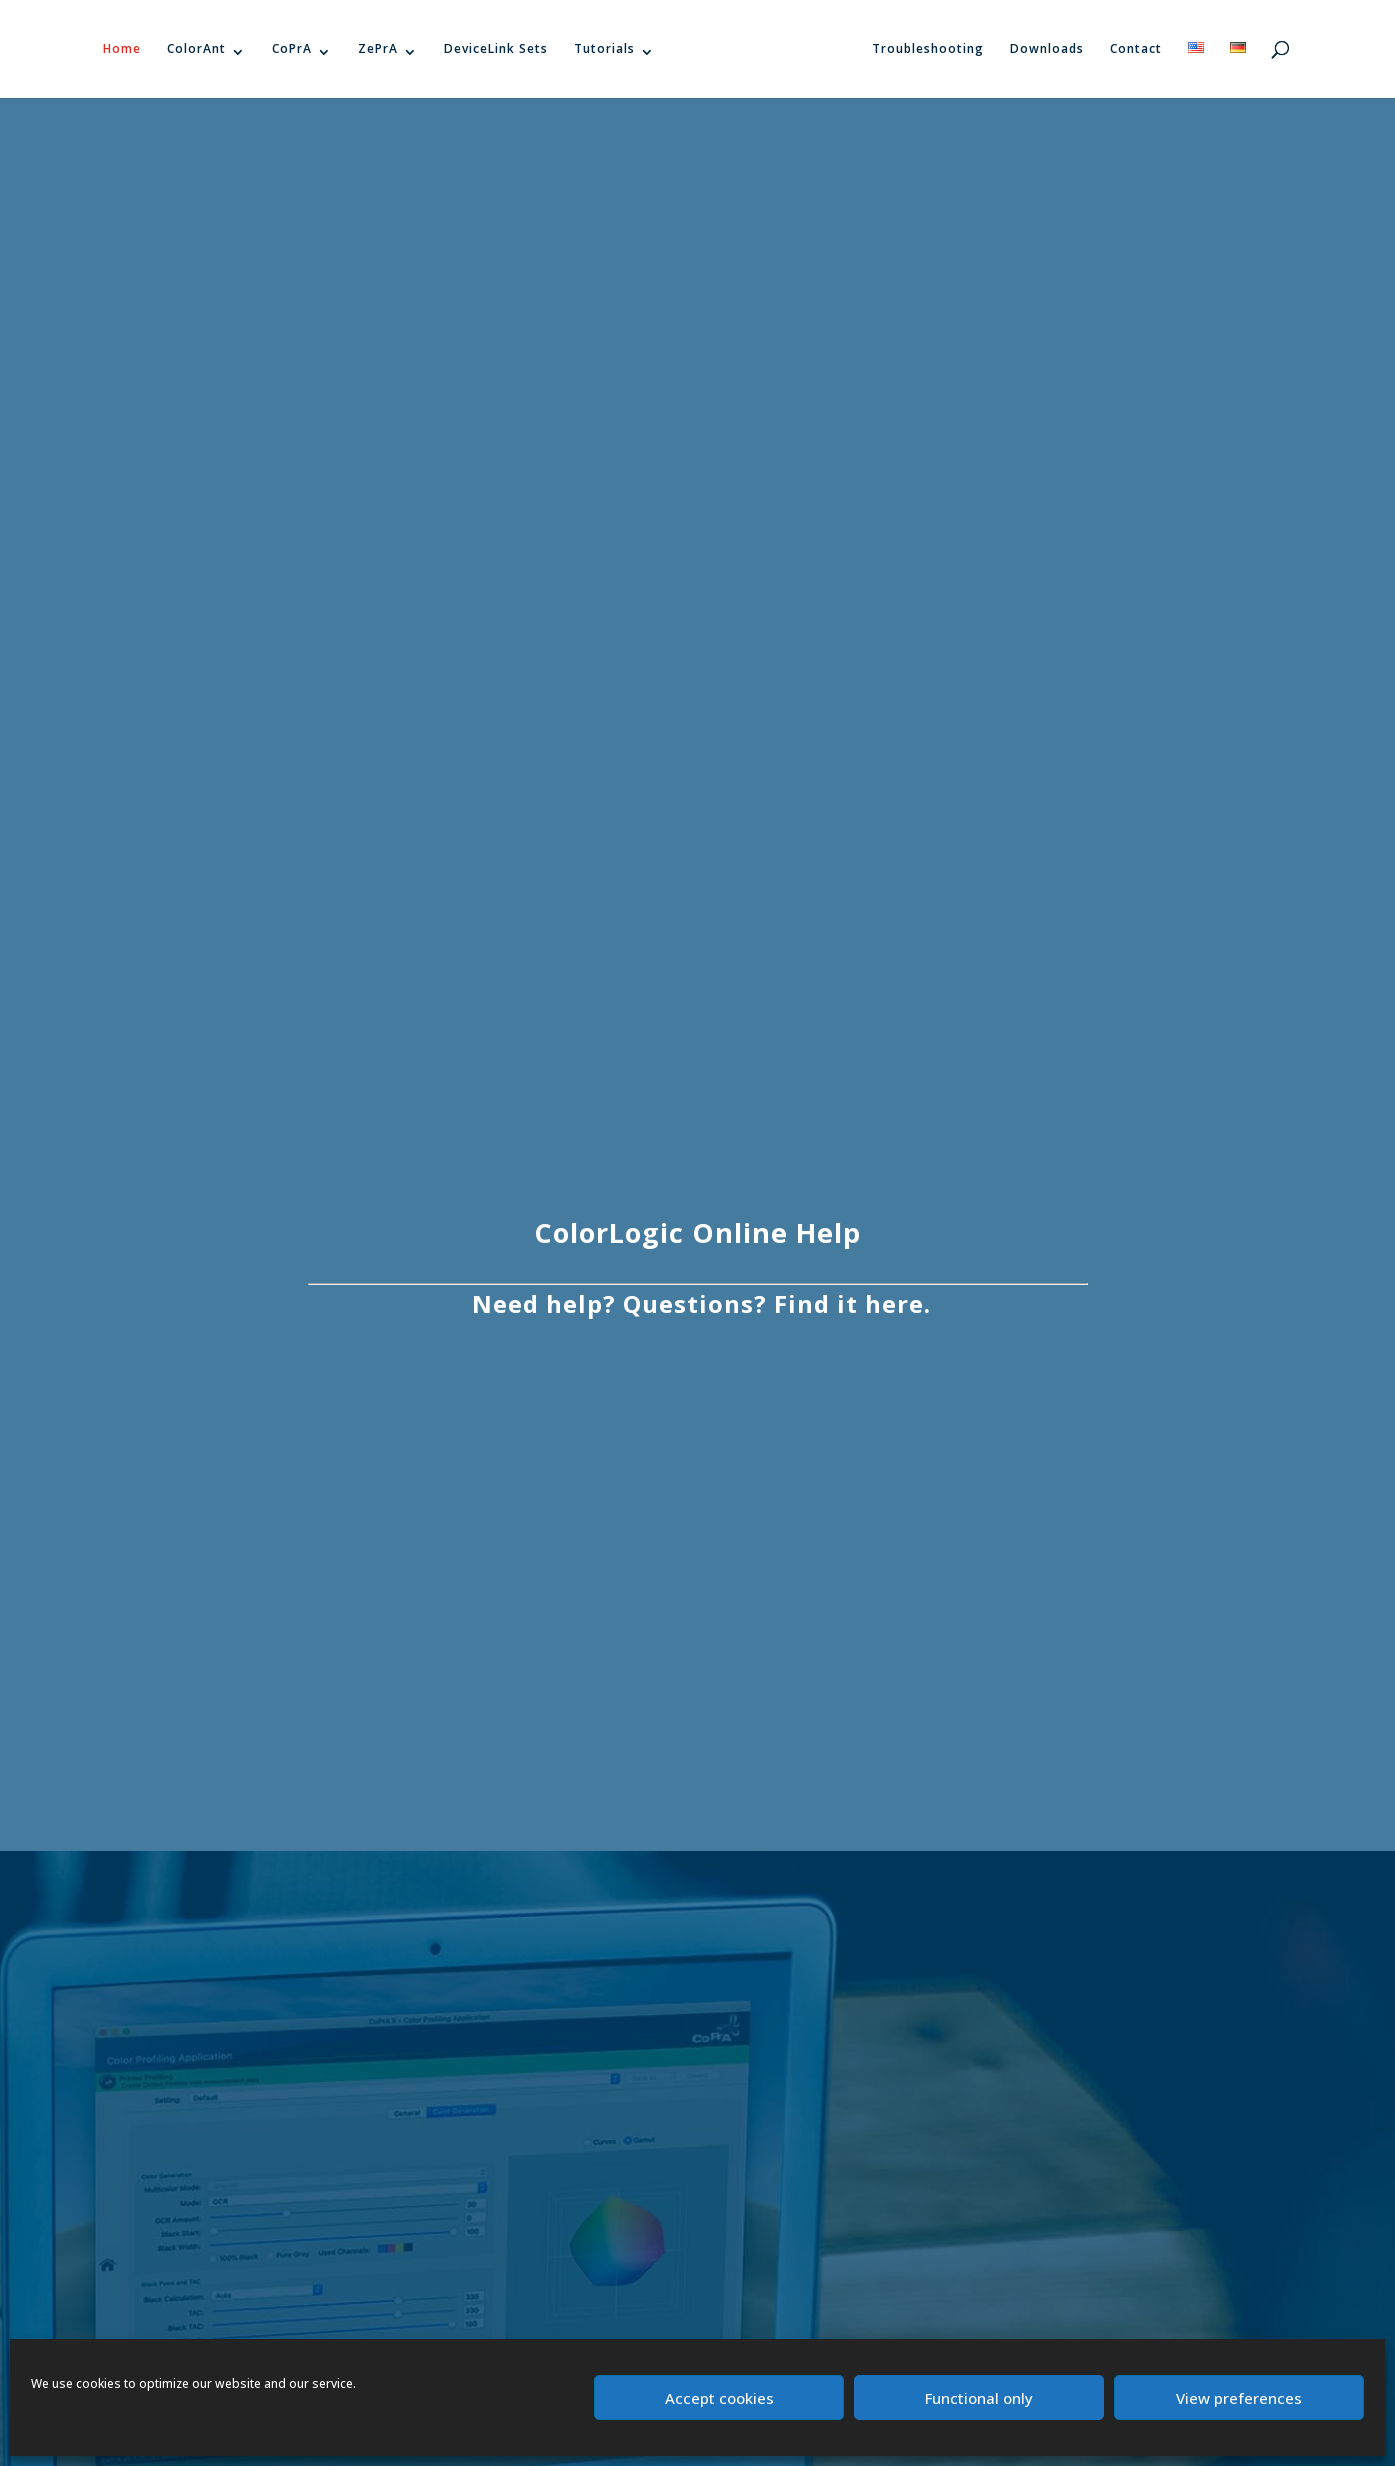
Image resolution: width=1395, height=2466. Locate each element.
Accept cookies (719, 2398)
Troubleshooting (928, 48)
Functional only (979, 2398)
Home (122, 48)
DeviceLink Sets (496, 48)
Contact (1136, 48)
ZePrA (378, 48)
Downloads (1047, 48)
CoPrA (292, 48)
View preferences (1239, 2398)
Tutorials (604, 48)
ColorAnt (196, 48)
